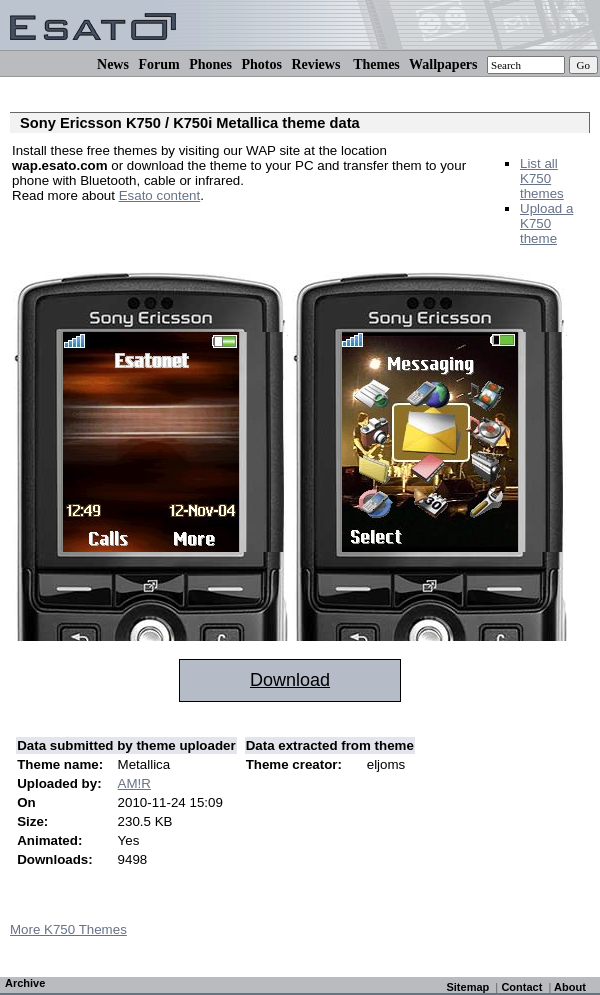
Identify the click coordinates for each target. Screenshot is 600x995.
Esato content (160, 195)
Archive (25, 983)
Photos (261, 64)
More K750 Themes (68, 929)
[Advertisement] (246, 225)
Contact (521, 987)
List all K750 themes (542, 178)
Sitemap (467, 987)
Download (290, 680)
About (570, 987)
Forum (158, 64)
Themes (376, 64)
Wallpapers (443, 64)
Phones (210, 64)
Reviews (315, 64)
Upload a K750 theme (546, 223)
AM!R (134, 783)
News (113, 64)
